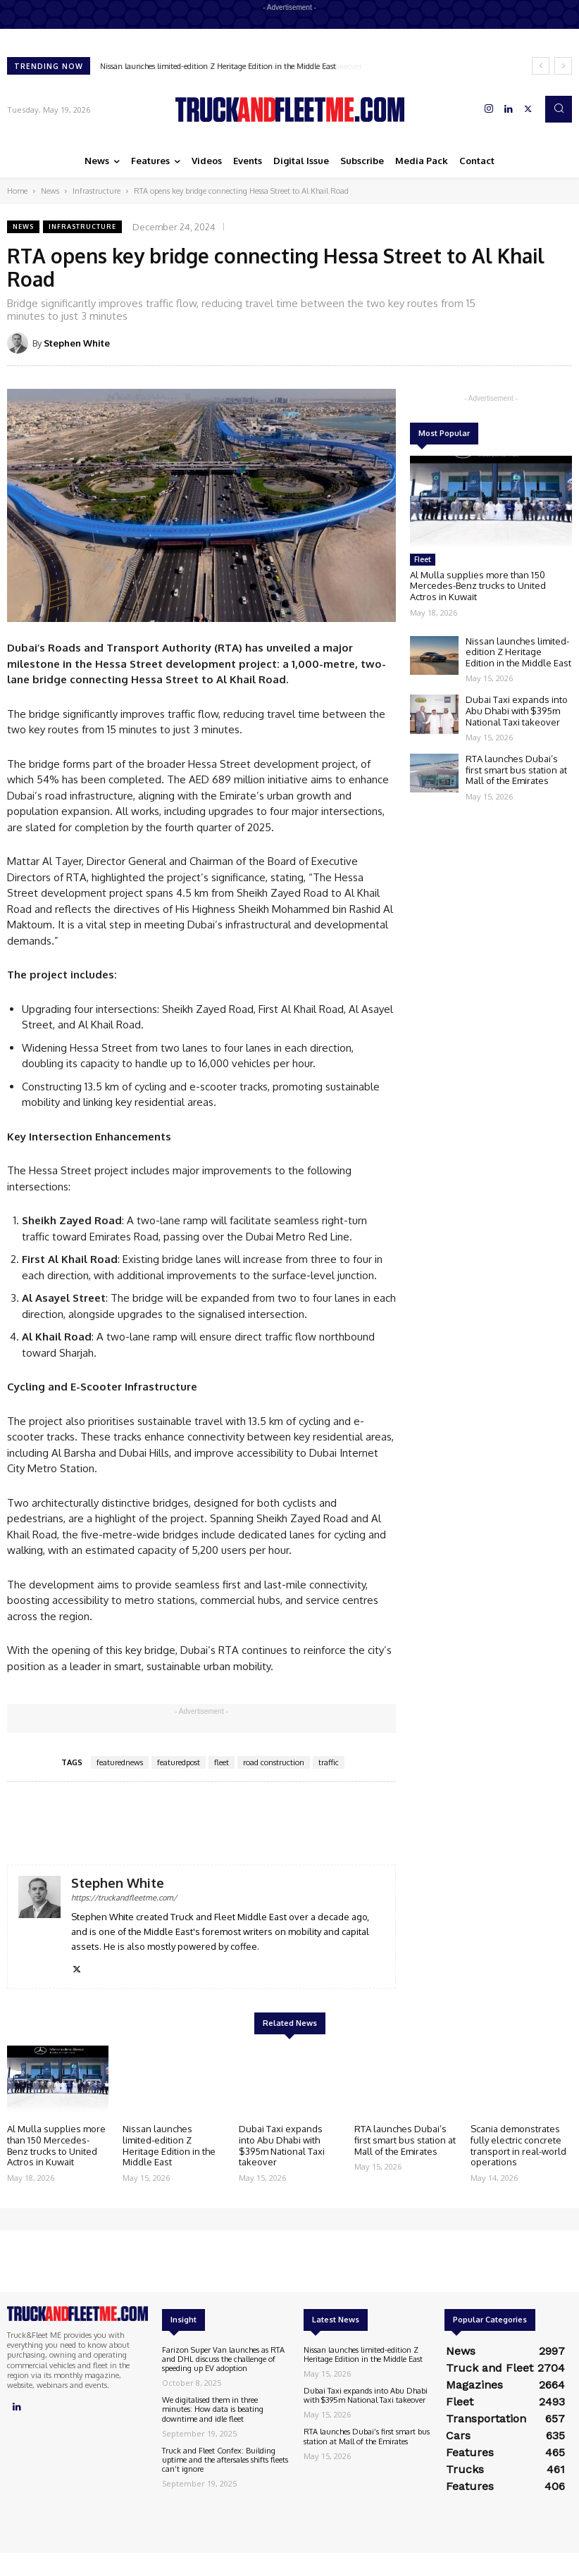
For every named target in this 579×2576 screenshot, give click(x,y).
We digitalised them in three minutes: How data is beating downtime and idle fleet (212, 2409)
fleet (221, 1762)
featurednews (119, 1762)
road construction (273, 1762)
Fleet (422, 559)
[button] (558, 109)
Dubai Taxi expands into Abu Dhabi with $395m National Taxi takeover (517, 710)
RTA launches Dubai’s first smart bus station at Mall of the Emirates (516, 769)
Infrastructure (96, 191)
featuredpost (178, 1762)
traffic (328, 1762)
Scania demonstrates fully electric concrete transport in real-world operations (518, 2145)
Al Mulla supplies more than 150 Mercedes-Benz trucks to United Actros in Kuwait (478, 585)
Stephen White (77, 343)
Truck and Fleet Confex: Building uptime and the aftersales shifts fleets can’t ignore (225, 2460)
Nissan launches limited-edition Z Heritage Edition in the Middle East (219, 66)
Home (17, 191)
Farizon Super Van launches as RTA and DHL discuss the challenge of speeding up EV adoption (223, 2359)
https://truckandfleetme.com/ (124, 1898)
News (50, 191)
